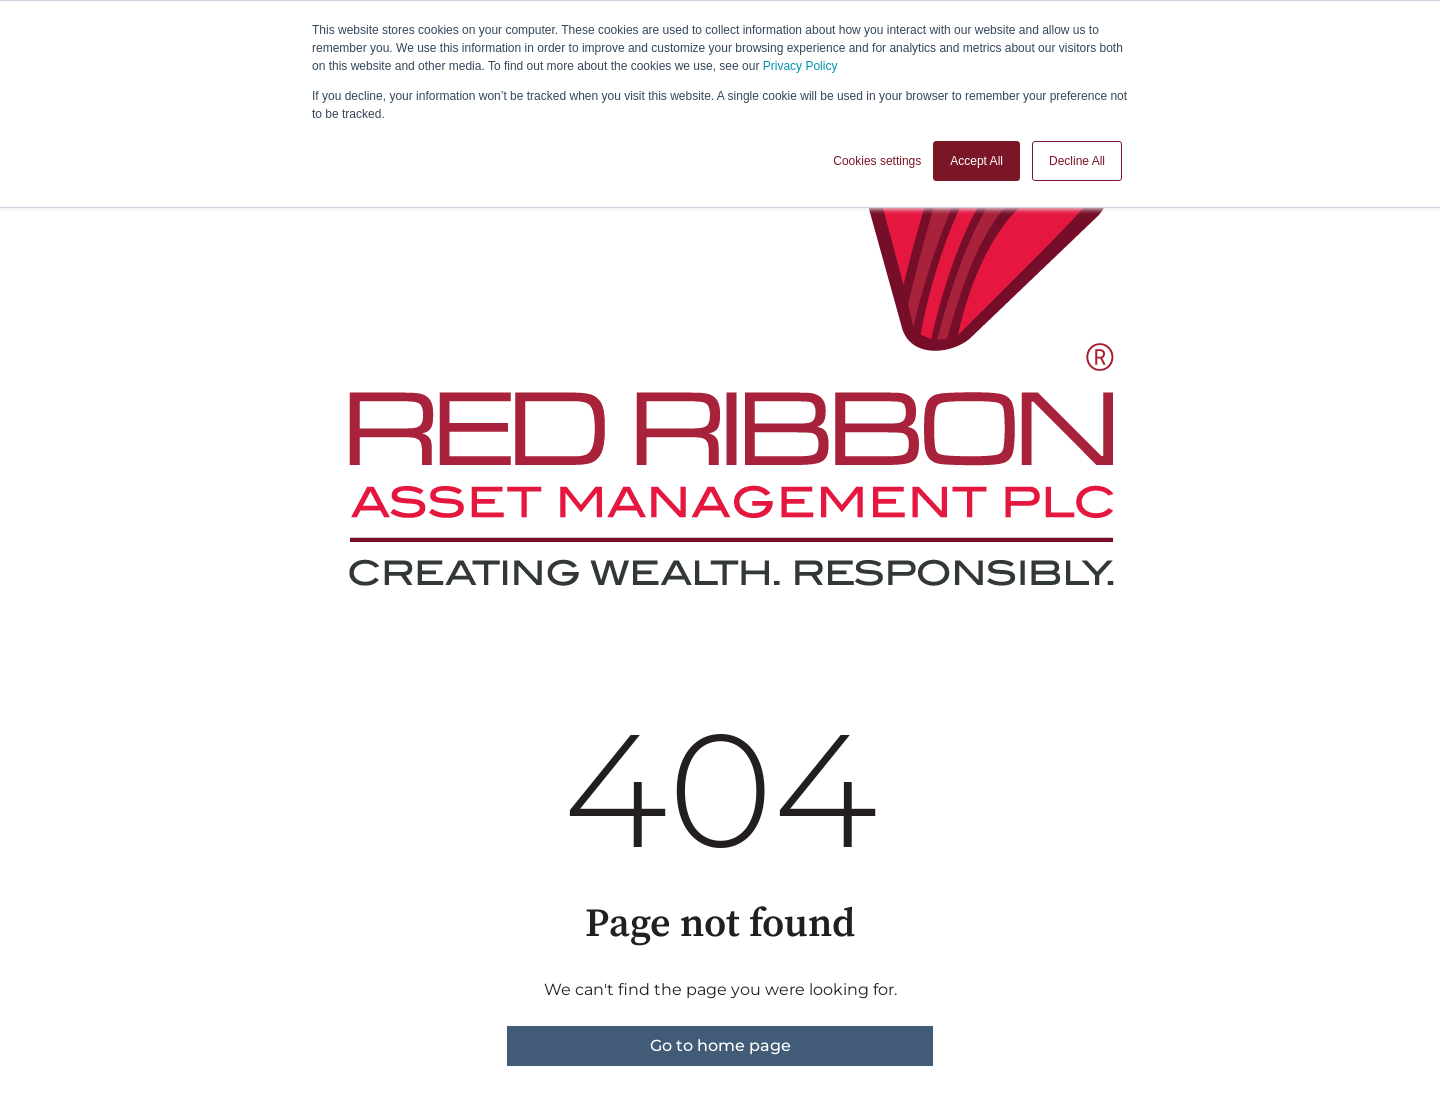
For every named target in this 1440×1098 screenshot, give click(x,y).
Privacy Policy (800, 66)
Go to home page (720, 1045)
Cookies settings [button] (877, 161)
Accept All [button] (976, 161)
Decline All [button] (1077, 161)
